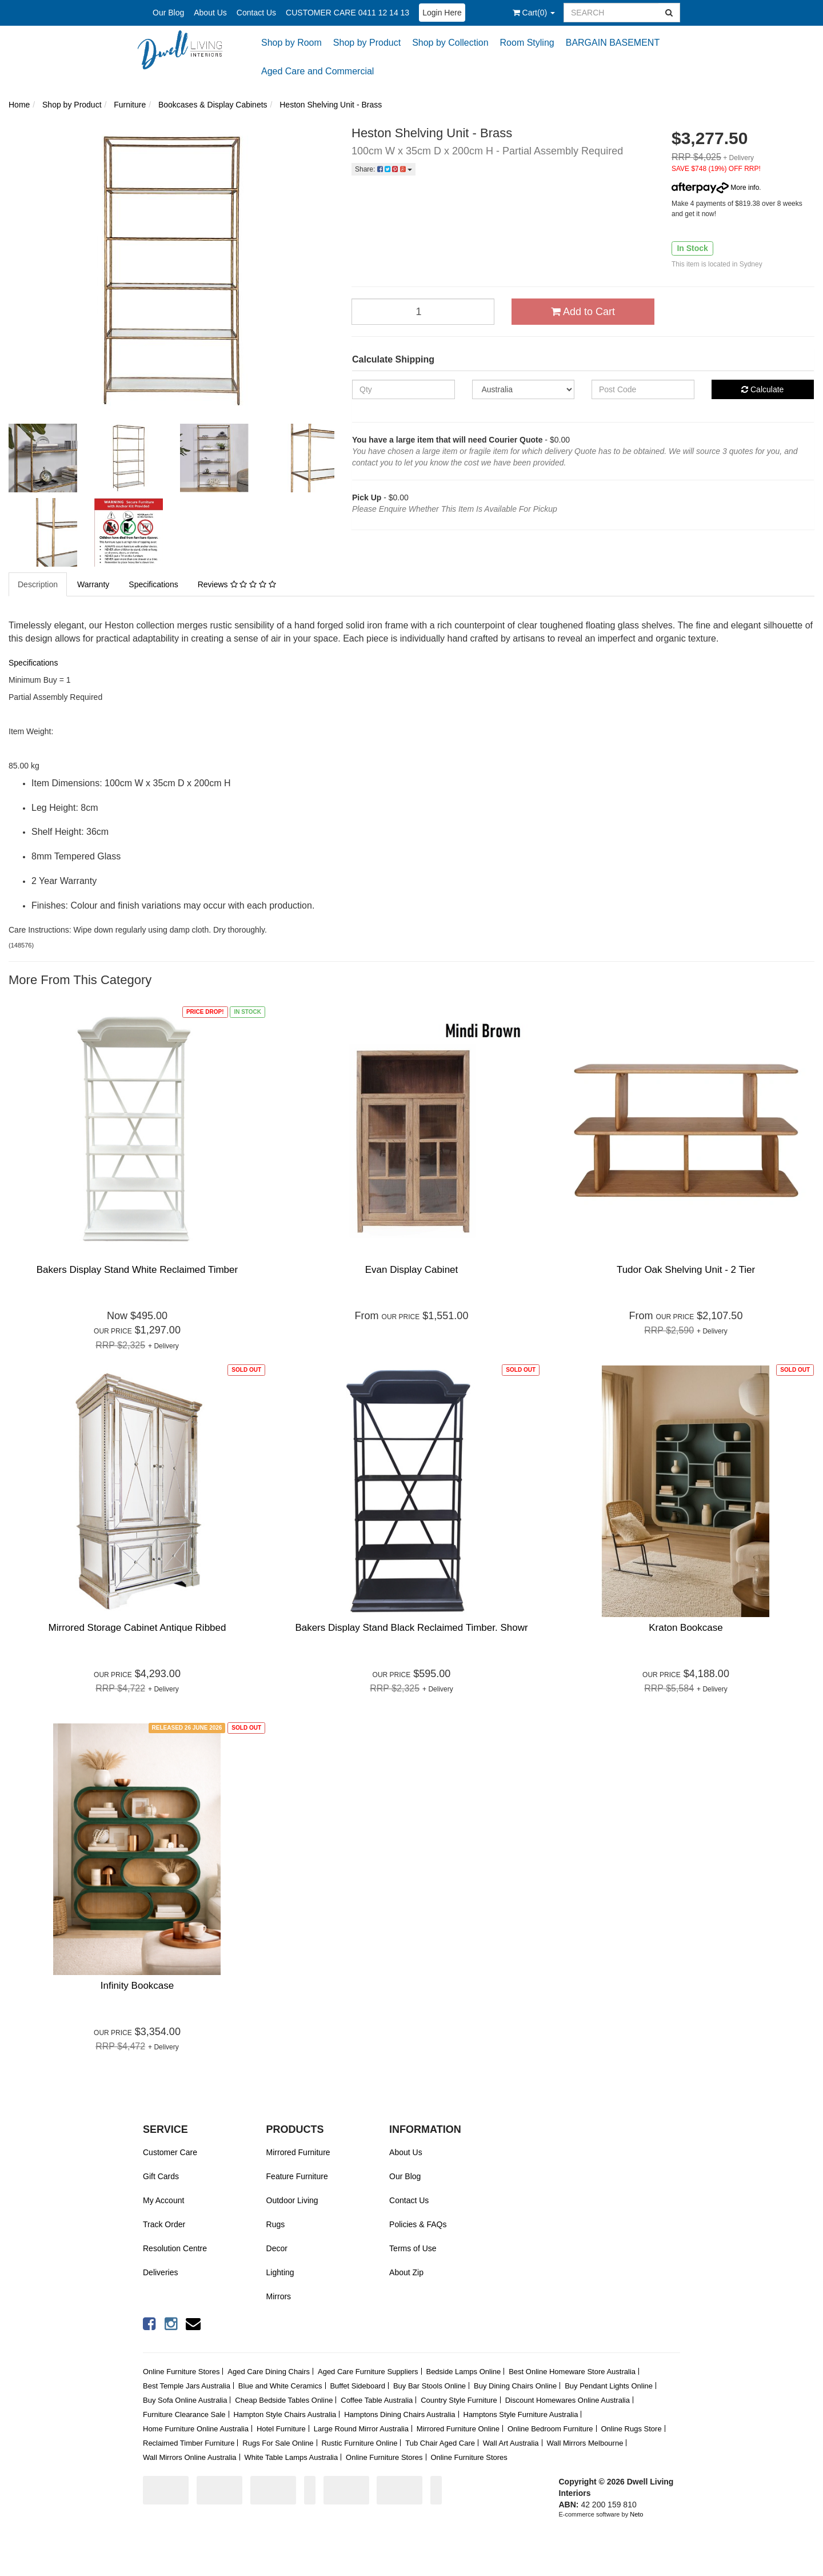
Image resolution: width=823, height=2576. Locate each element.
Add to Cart (583, 311)
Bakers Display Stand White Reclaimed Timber (137, 1269)
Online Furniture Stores (181, 2371)
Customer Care (170, 2152)
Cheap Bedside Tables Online (284, 2400)
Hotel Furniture (281, 2428)
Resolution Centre (175, 2248)
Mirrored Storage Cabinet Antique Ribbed (137, 1627)
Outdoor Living (292, 2200)
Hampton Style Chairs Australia (284, 2414)
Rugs (275, 2224)
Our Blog (168, 12)
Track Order (164, 2224)
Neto (636, 2514)
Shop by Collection (450, 42)
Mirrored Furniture (298, 2152)
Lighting (280, 2272)
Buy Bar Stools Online (429, 2386)
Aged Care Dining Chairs (268, 2371)
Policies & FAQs (417, 2224)
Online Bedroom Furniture (550, 2428)
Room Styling (527, 42)
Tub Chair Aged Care (440, 2443)
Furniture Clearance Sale (184, 2414)
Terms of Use (412, 2248)
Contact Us (256, 12)
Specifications (153, 584)
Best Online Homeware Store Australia (572, 2371)
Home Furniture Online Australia (196, 2428)
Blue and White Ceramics (280, 2386)
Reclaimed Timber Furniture (188, 2443)
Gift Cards (161, 2176)
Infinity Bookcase (137, 1985)
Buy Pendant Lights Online (609, 2386)
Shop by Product (367, 42)
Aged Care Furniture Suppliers (368, 2371)
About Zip (406, 2272)
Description (38, 584)
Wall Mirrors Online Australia (190, 2457)
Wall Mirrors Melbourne (585, 2443)
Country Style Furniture (459, 2400)
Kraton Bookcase (685, 1627)
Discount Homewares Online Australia (567, 2400)
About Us (210, 12)
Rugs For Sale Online (277, 2443)
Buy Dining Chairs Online (515, 2386)
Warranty (93, 584)
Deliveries (160, 2272)
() (534, 12)
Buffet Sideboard (357, 2386)
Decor (276, 2248)
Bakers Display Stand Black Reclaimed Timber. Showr (411, 1627)
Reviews (237, 584)
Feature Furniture (297, 2176)
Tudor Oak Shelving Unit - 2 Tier (686, 1269)
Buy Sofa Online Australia (185, 2400)
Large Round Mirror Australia (361, 2428)
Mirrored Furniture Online (458, 2428)
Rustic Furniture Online (359, 2443)
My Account (163, 2200)
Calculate (762, 389)
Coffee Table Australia (377, 2400)
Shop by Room (291, 42)
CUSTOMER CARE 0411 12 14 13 (347, 12)
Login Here (442, 12)
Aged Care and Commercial (317, 71)
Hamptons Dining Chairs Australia (399, 2414)
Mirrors (278, 2296)
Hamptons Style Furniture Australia (521, 2414)
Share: (383, 169)
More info (715, 188)
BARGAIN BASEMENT (613, 42)
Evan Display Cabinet (411, 1269)
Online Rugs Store (631, 2428)
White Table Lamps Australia (291, 2457)
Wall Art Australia (511, 2443)
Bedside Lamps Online (463, 2371)
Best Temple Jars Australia (186, 2386)
